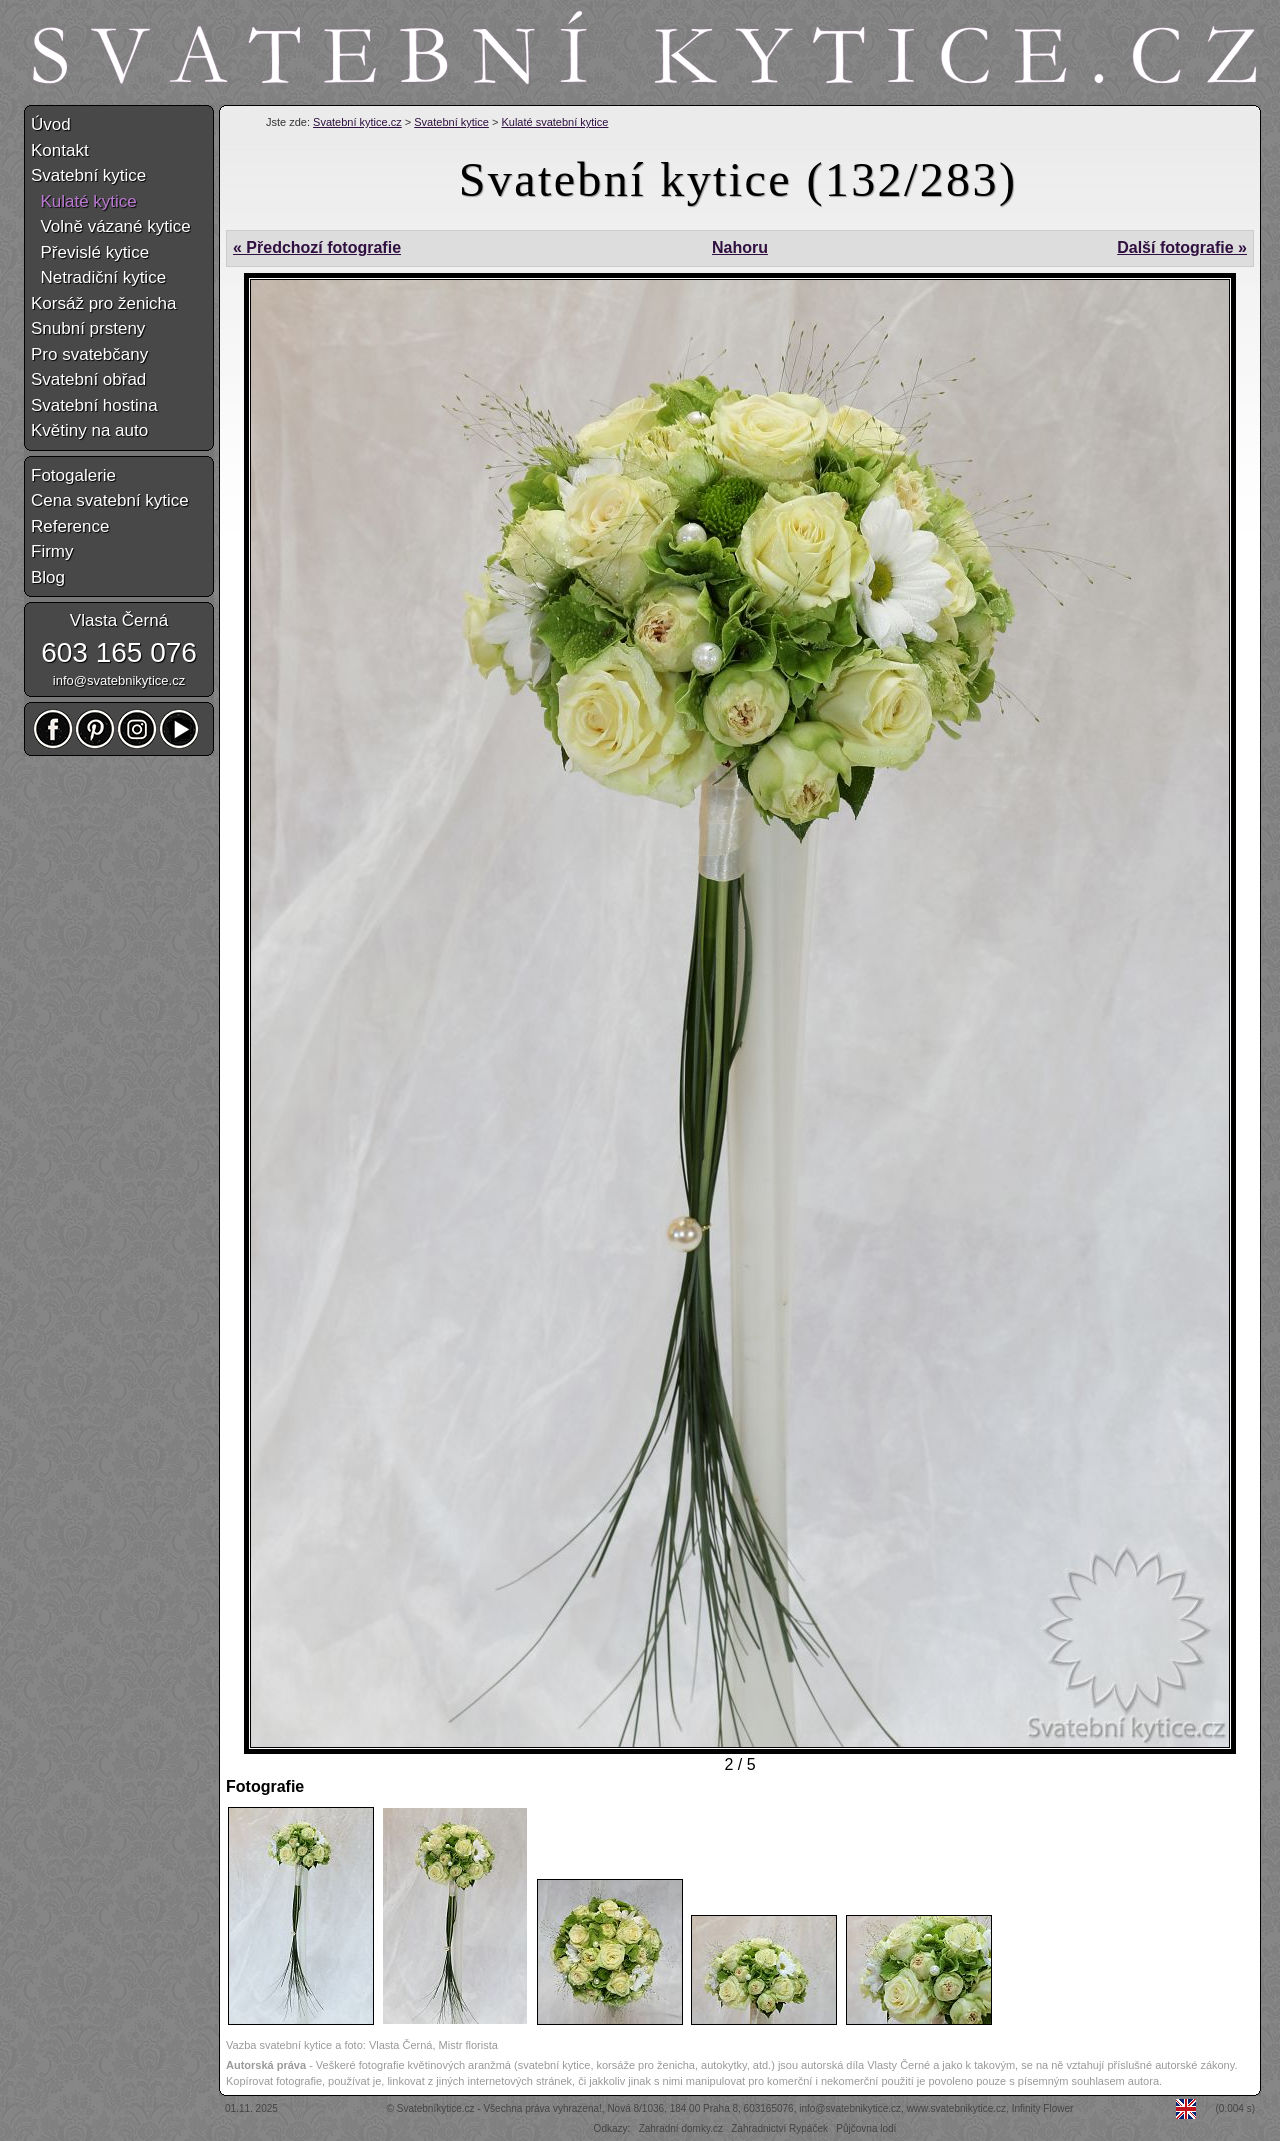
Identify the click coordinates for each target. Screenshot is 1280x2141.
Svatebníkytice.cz (436, 2108)
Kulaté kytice (84, 201)
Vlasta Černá (119, 620)
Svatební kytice (451, 122)
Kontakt (60, 150)
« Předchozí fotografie (317, 247)
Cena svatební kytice (110, 500)
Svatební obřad (88, 379)
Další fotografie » (1182, 247)
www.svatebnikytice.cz (956, 2108)
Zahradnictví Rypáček (779, 2128)
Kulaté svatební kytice (554, 122)
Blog (48, 577)
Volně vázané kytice (111, 226)
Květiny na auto (89, 430)
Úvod (51, 124)
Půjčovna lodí (866, 2128)
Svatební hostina (94, 405)
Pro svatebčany (89, 354)
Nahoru (740, 247)
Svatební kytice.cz (357, 122)
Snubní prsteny (88, 328)
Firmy (52, 551)
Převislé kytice (90, 252)
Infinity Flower (1043, 2108)
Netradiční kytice (98, 277)
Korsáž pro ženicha (104, 303)
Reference (70, 526)
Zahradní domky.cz (681, 2128)
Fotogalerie (73, 475)
